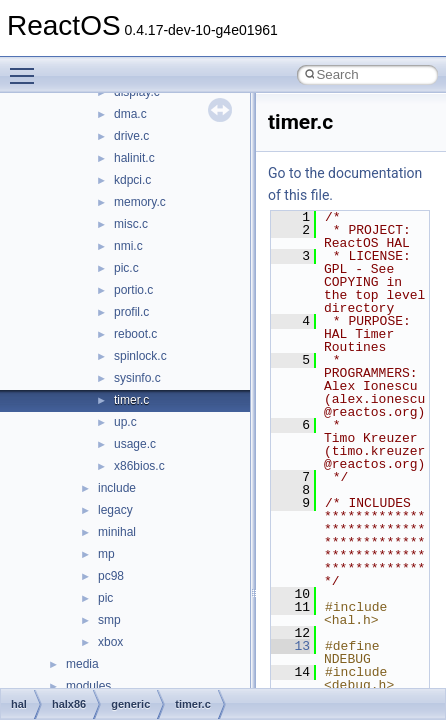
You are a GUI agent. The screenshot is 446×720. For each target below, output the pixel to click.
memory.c (140, 202)
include (117, 488)
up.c (125, 422)
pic (105, 598)
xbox (110, 642)
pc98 (111, 576)
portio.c (133, 290)
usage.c (135, 444)
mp (106, 554)
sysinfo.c (137, 378)
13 (290, 646)
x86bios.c (139, 466)
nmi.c (128, 246)
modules (88, 686)
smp (109, 620)
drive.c (131, 136)
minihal (117, 532)
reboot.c (135, 334)
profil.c (131, 312)
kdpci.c (132, 180)
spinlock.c (140, 356)
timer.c (131, 400)
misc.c (131, 224)
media (82, 664)
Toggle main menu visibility (27, 67)
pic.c (126, 268)
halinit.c (134, 158)
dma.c (130, 114)
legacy (115, 510)
